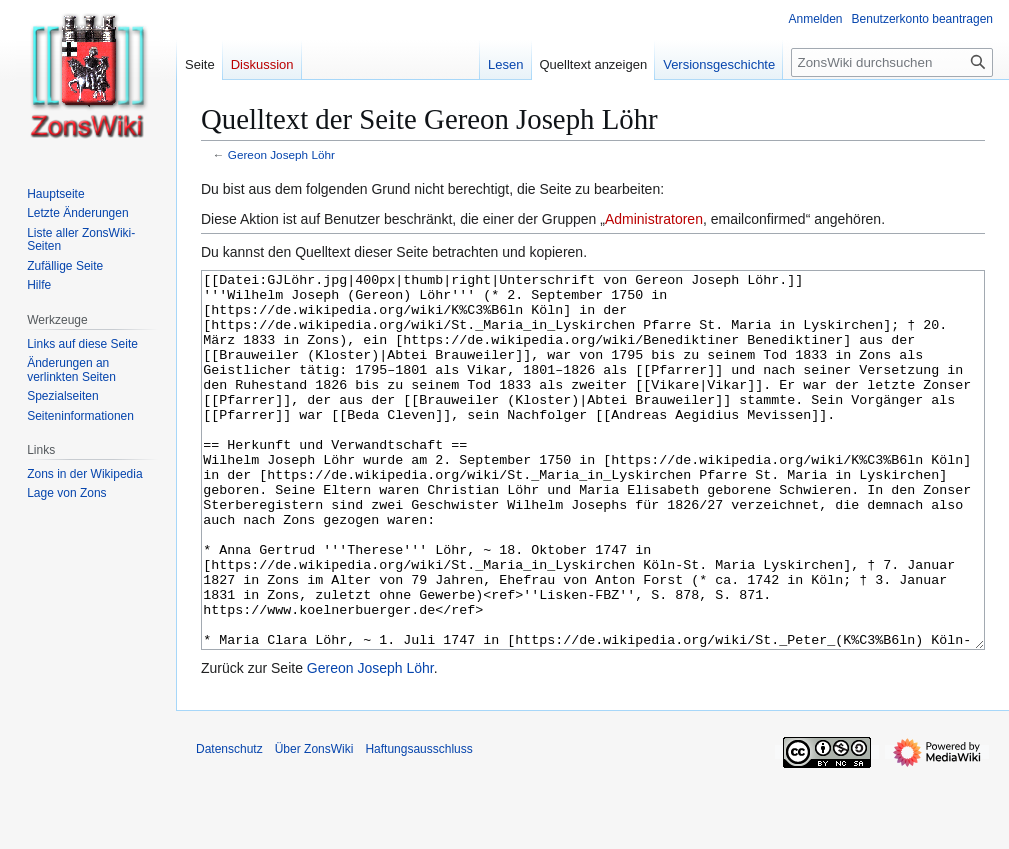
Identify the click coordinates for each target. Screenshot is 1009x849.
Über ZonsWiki (314, 824)
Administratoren (654, 219)
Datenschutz (229, 824)
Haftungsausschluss (418, 824)
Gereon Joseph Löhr (281, 154)
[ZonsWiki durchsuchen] (892, 62)
